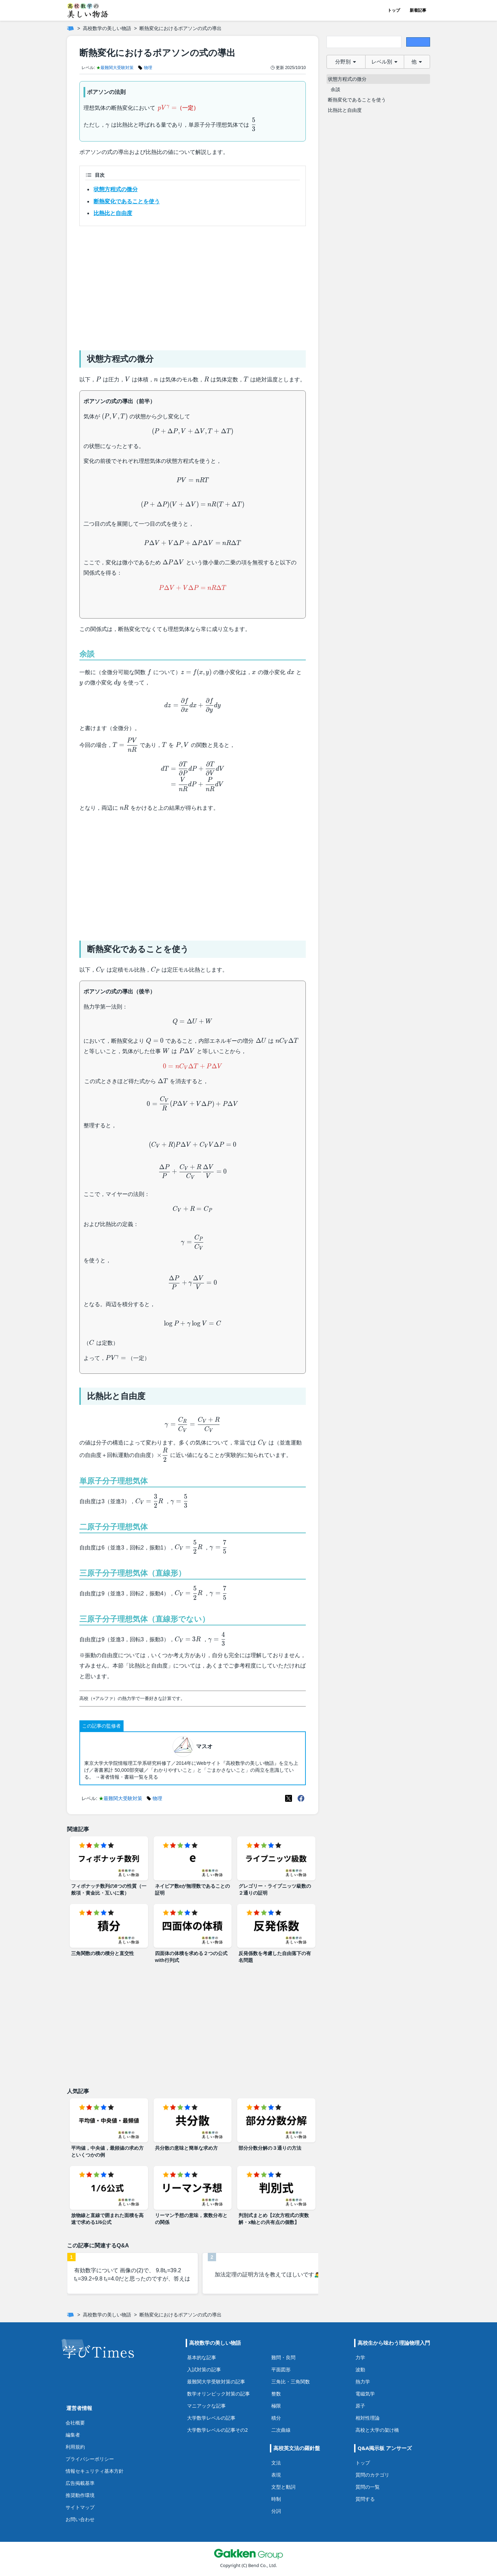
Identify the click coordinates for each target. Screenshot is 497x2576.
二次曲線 (281, 2430)
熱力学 (362, 2381)
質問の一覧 (367, 2486)
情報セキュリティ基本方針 (95, 2471)
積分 (276, 2417)
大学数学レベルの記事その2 (217, 2430)
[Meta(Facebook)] (301, 1798)
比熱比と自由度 (113, 213)
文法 (276, 2462)
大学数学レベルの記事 (211, 2417)
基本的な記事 (201, 2357)
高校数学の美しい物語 (107, 28)
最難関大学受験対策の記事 (216, 2381)
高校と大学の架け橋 (377, 2430)
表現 (276, 2474)
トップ (394, 10)
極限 (276, 2405)
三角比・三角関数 (290, 2381)
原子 (360, 2405)
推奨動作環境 (80, 2495)
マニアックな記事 (206, 2405)
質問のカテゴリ (372, 2474)
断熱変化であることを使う (127, 201)
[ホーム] (70, 28)
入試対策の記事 (204, 2369)
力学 (360, 2357)
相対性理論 (367, 2417)
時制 (276, 2499)
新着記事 (418, 10)
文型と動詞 (283, 2486)
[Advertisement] (192, 285)
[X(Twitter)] (288, 1798)
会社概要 (75, 2422)
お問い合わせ (80, 2519)
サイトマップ (80, 2507)
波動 (360, 2369)
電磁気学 (365, 2393)
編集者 (73, 2434)
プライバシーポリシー (90, 2459)
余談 (335, 89)
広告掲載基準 (80, 2483)
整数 (276, 2393)
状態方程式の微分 (116, 189)
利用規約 (75, 2446)
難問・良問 (283, 2357)
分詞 (276, 2511)
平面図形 (281, 2369)
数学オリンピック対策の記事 (218, 2393)
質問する (365, 2499)
